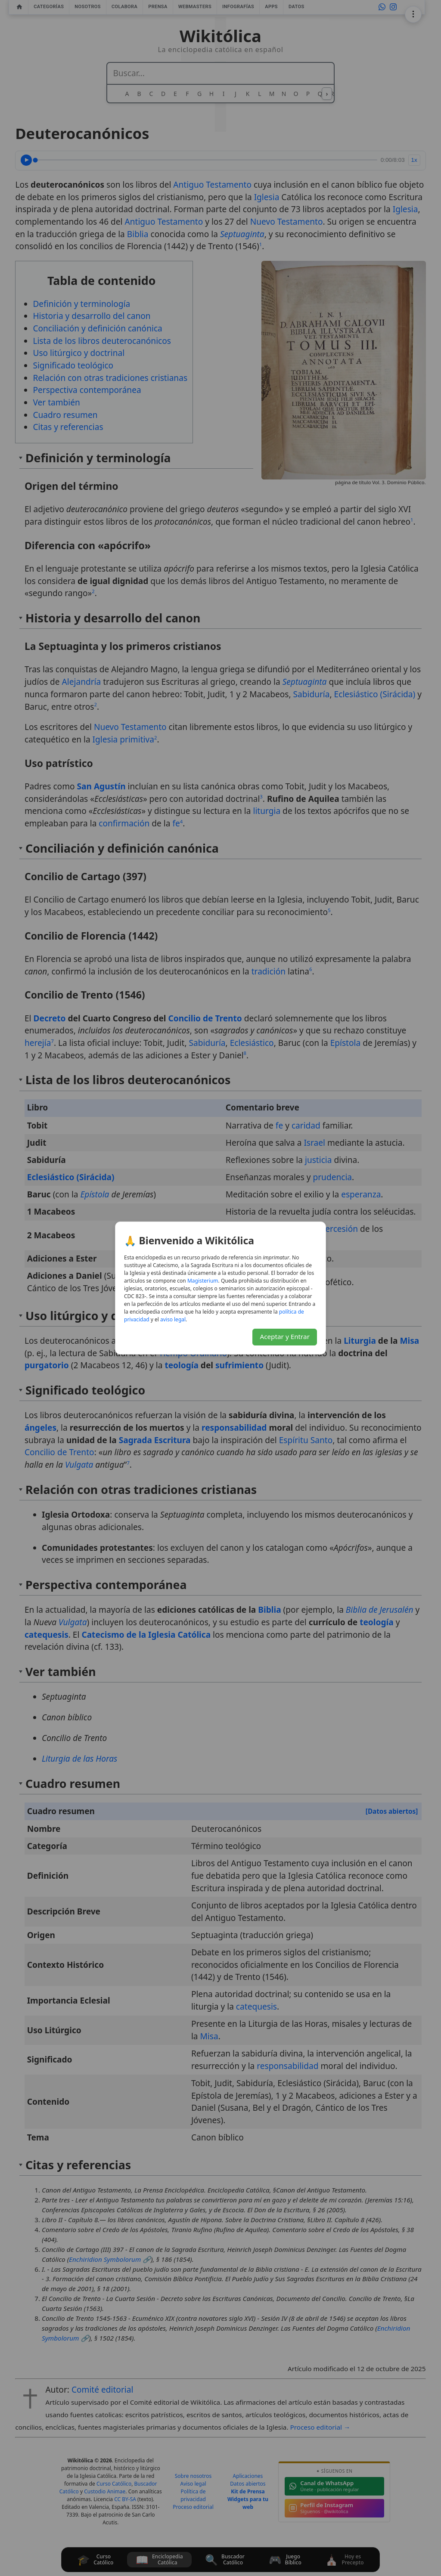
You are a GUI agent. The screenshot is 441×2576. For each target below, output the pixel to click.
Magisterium (202, 1280)
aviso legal (173, 1319)
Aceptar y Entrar (285, 1336)
